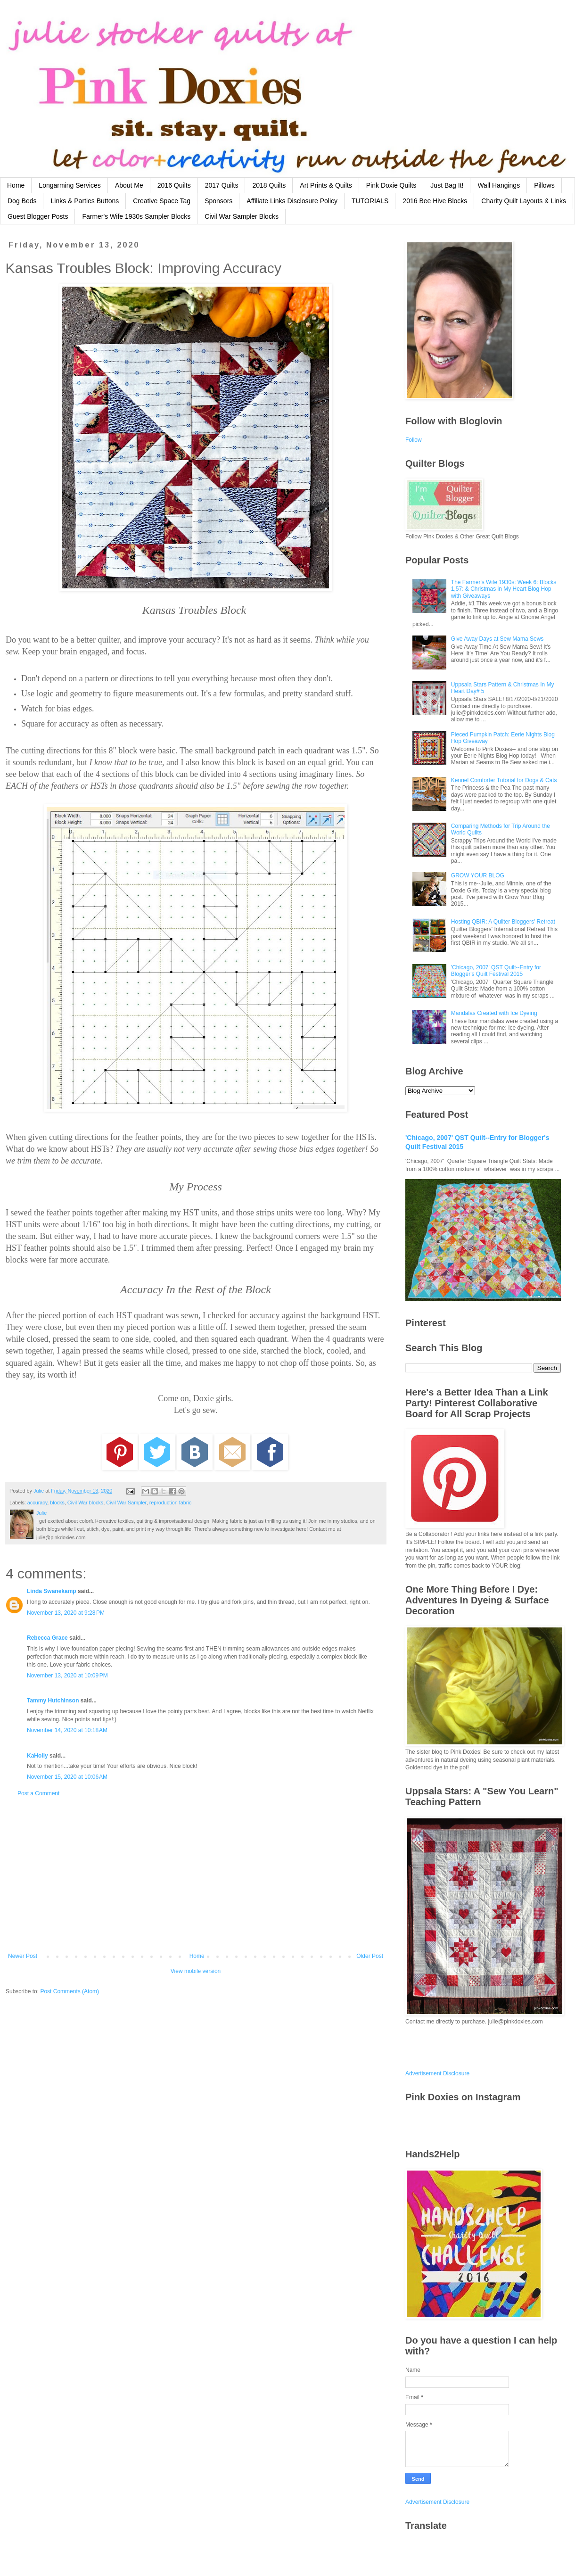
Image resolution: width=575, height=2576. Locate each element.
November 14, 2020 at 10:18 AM (67, 1730)
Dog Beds (22, 201)
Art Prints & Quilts (326, 185)
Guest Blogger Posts (38, 216)
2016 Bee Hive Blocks (434, 201)
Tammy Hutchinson (53, 1700)
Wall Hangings (498, 185)
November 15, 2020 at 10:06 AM (67, 1777)
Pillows (544, 185)
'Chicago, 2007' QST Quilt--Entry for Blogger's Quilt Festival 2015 (496, 970)
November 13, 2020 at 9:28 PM (66, 1613)
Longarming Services (70, 185)
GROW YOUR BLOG (477, 875)
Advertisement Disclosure (437, 2073)
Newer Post (22, 1956)
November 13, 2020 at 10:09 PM (67, 1675)
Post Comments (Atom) (69, 1991)
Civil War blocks (85, 1502)
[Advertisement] (196, 1875)
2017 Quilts (221, 185)
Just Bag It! (446, 185)
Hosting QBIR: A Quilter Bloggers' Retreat (503, 921)
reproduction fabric (170, 1502)
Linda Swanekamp (51, 1591)
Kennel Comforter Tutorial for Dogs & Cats (504, 780)
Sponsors (218, 201)
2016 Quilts (174, 185)
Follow (413, 440)
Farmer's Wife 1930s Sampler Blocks (136, 216)
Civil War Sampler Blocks (242, 216)
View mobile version (196, 1971)
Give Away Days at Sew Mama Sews (497, 639)
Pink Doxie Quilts (391, 185)
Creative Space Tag (161, 201)
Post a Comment (38, 1793)
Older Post (369, 1956)
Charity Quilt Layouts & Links (523, 201)
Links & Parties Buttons (84, 201)
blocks (57, 1502)
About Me (129, 185)
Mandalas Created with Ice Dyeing (494, 1013)
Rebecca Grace (47, 1638)
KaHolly (37, 1755)
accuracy (37, 1502)
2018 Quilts (269, 185)
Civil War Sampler (126, 1502)
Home (16, 185)
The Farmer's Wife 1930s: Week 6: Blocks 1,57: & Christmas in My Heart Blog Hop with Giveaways (503, 589)
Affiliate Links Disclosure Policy (291, 201)
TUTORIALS (370, 201)
